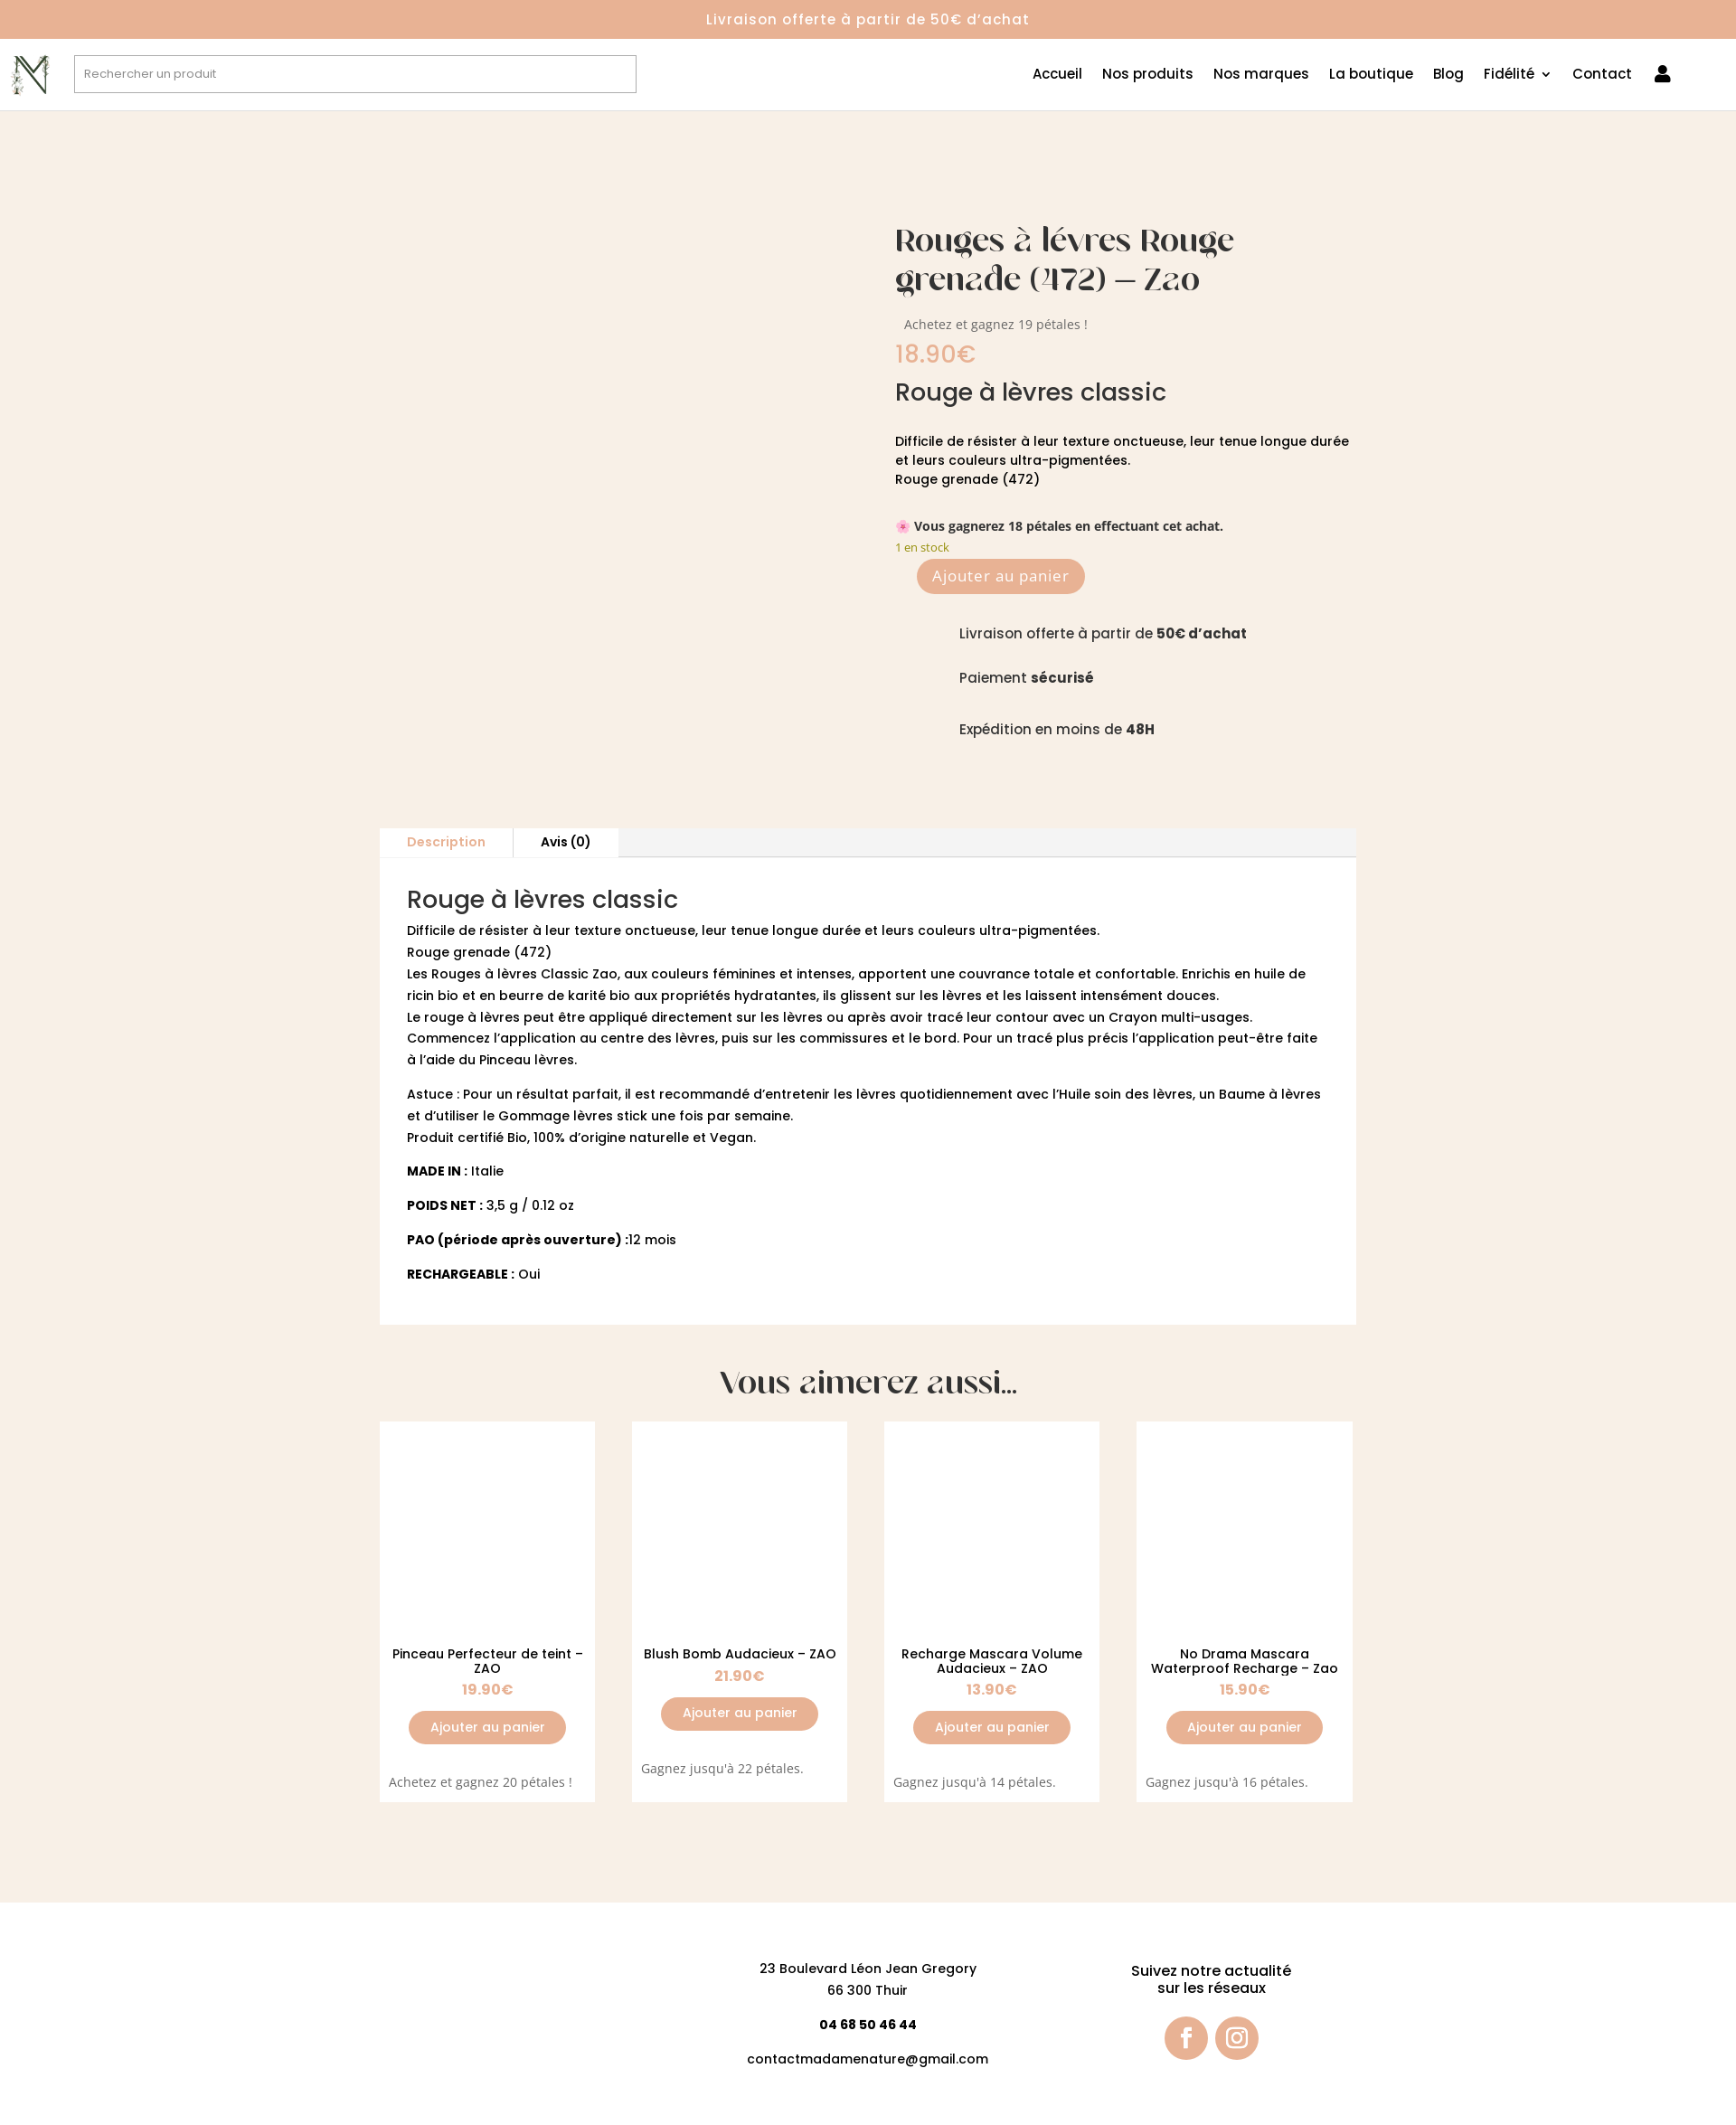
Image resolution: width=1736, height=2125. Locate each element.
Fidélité (1509, 75)
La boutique (1371, 75)
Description (446, 842)
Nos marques (1261, 75)
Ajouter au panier (1001, 575)
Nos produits (1148, 75)
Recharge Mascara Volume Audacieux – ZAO (991, 1660)
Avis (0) (566, 842)
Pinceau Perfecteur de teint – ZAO (487, 1660)
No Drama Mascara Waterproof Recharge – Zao (1244, 1660)
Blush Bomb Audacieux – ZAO (740, 1654)
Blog (1448, 75)
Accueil (1057, 75)
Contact (1602, 75)
